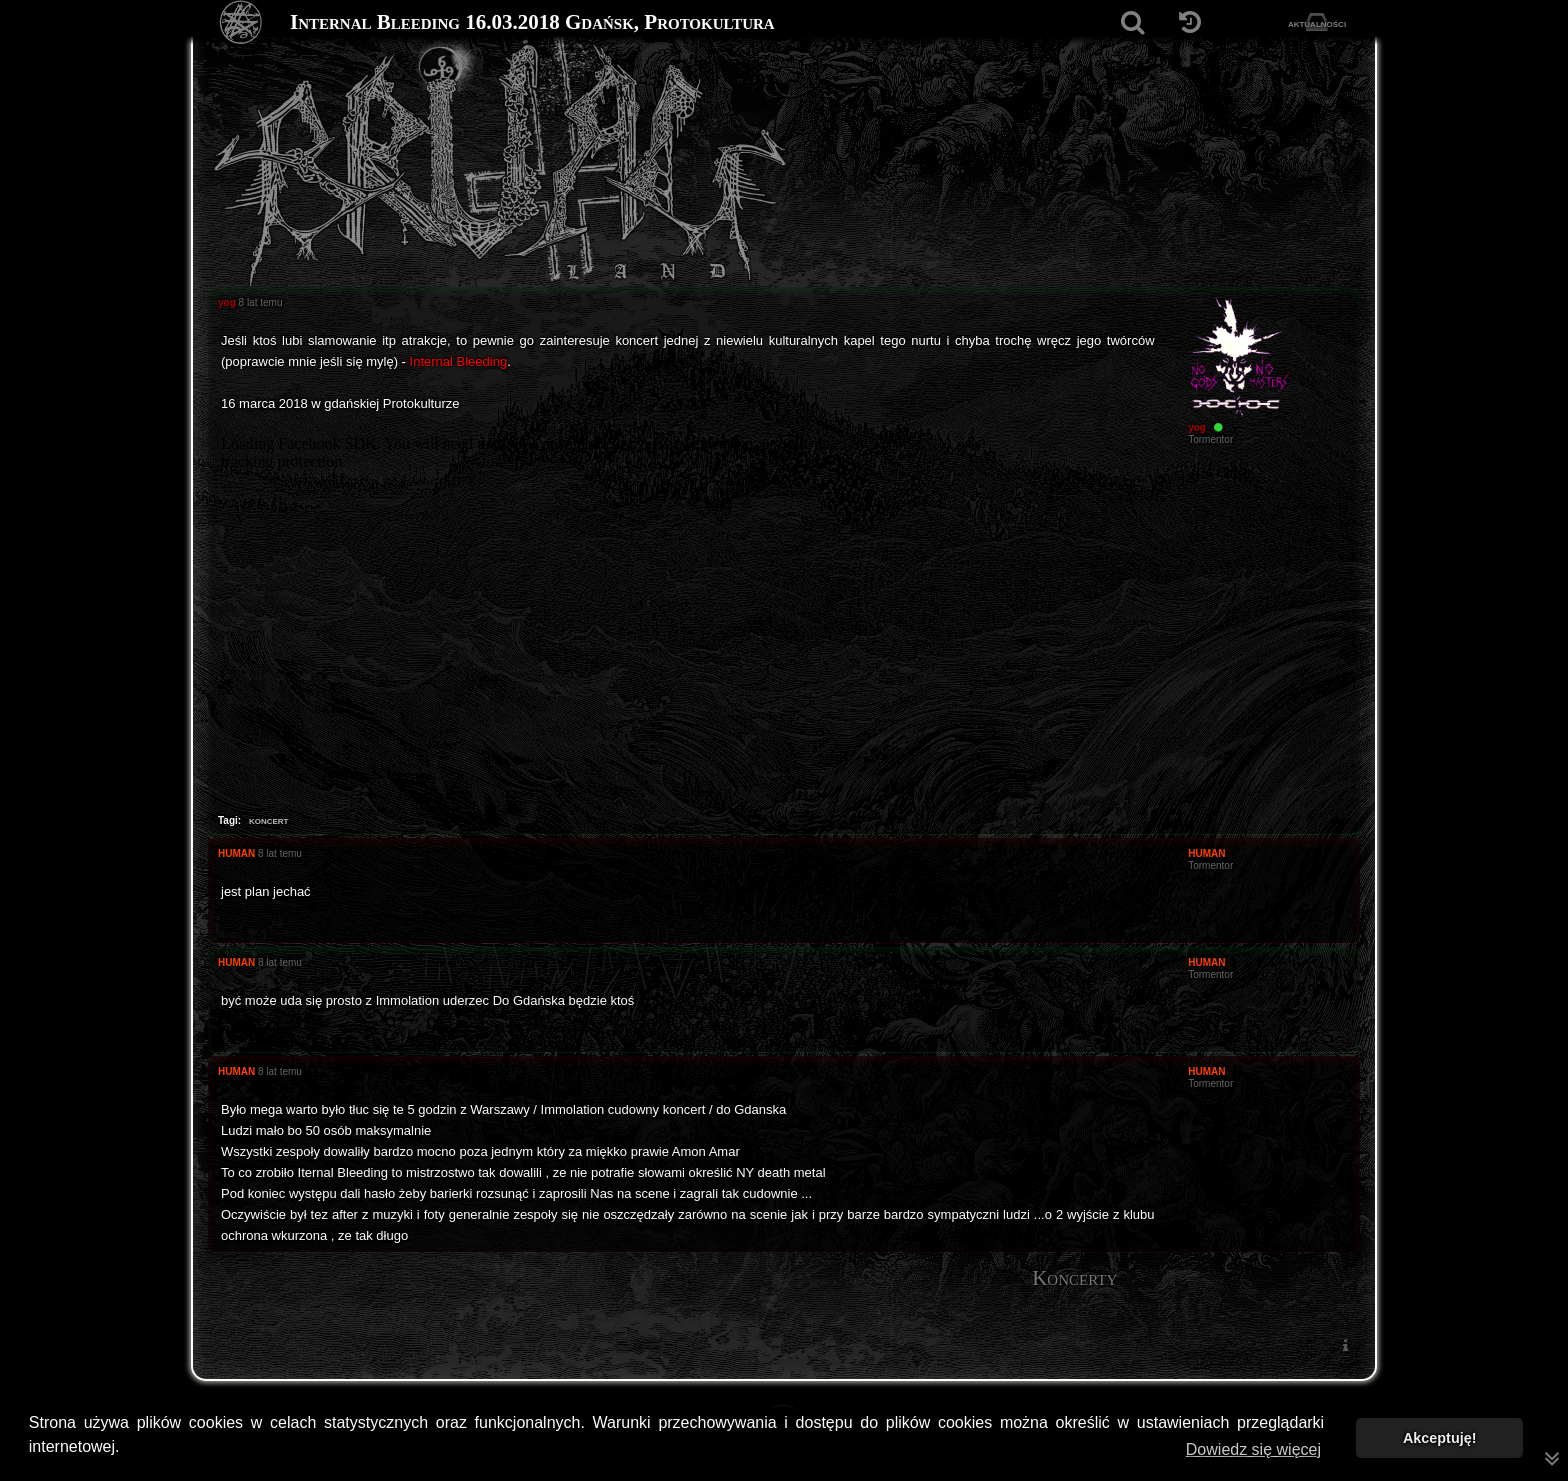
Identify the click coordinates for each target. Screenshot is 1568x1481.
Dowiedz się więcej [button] (1253, 1449)
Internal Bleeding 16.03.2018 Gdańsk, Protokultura (532, 22)
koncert (269, 820)
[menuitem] (1345, 1344)
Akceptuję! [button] (1440, 1438)
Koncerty (1074, 1278)
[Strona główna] (241, 22)
